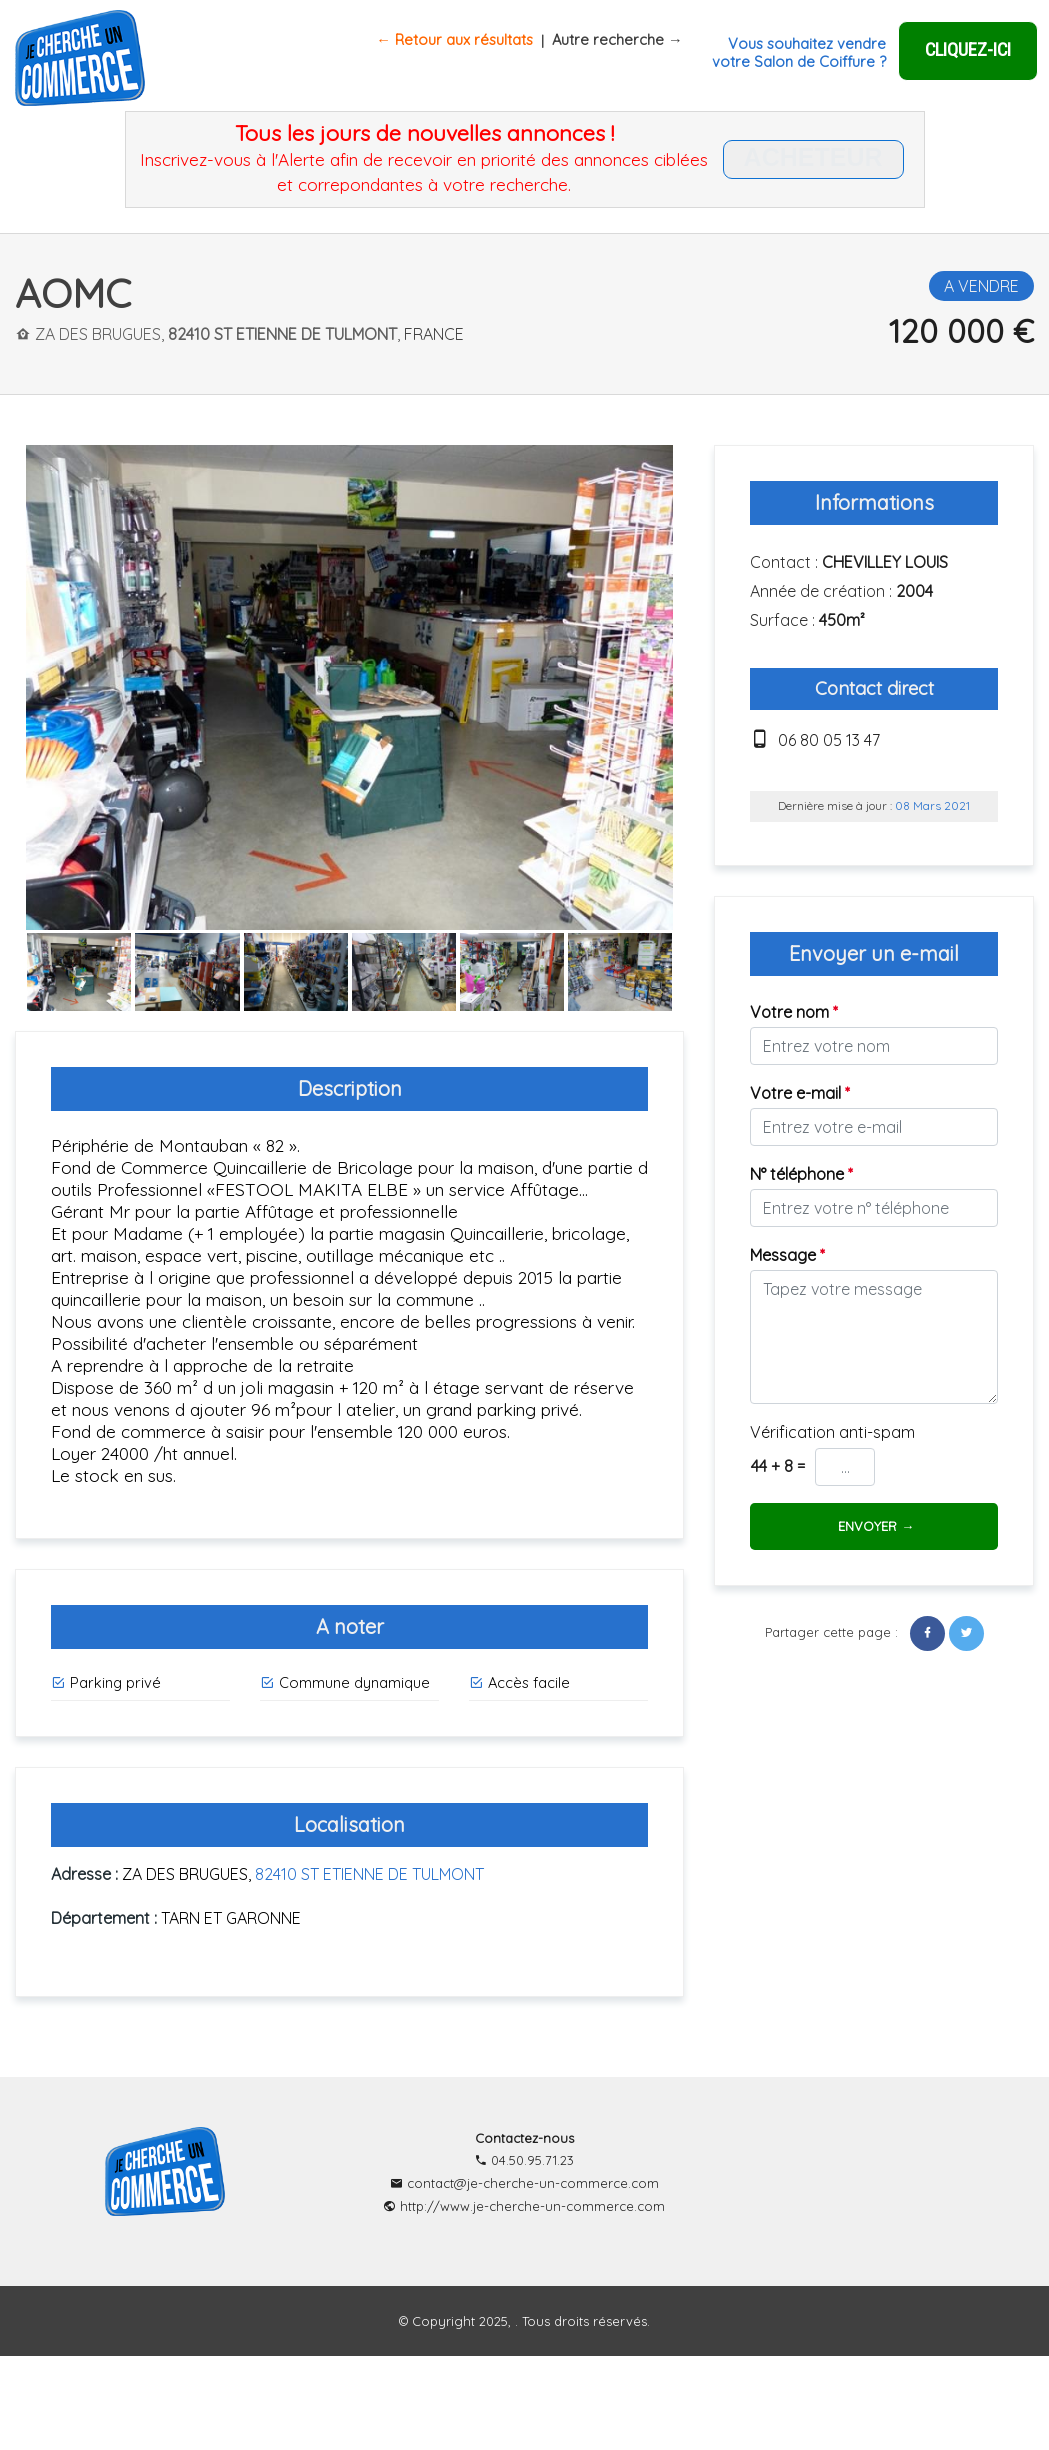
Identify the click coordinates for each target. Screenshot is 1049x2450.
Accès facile (519, 1682)
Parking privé (106, 1682)
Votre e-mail (800, 1093)
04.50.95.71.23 (524, 2160)
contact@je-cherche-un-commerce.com (524, 2183)
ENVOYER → (874, 1526)
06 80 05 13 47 (829, 740)
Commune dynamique (345, 1682)
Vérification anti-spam (832, 1432)
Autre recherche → (617, 39)
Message (787, 1255)
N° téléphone (801, 1174)
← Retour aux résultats (454, 39)
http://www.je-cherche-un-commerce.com (524, 2206)
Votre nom (794, 1012)
